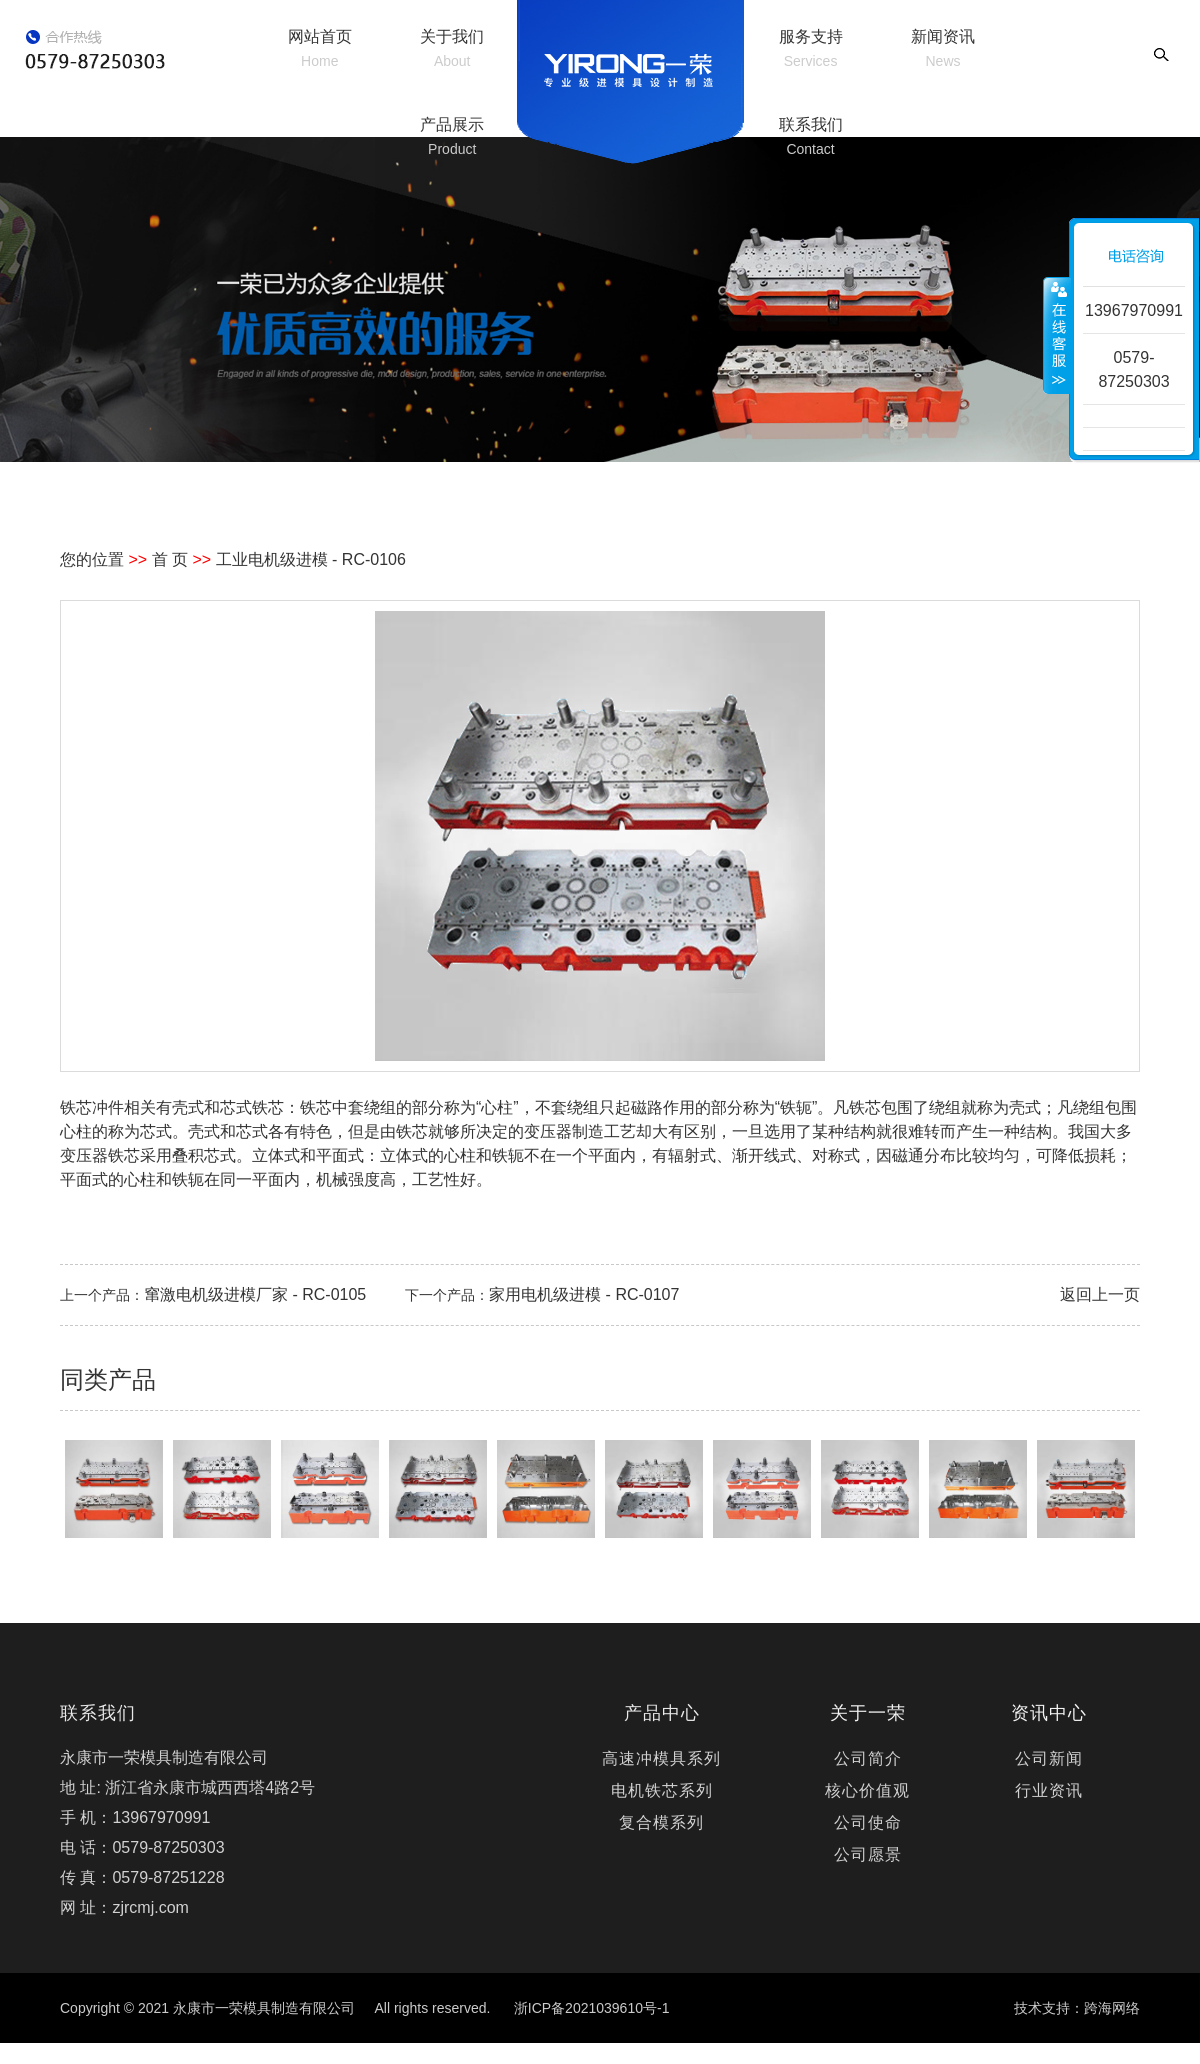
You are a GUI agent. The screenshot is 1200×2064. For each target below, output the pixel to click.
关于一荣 (868, 1713)
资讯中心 (1049, 1713)
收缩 (1057, 335)
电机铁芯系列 (662, 1790)
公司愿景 (868, 1854)
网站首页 (320, 48)
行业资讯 (1049, 1790)
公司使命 (868, 1822)
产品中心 (662, 1713)
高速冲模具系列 (661, 1758)
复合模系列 (661, 1822)
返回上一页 (1100, 1294)
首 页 (170, 559)
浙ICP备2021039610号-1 (592, 2008)
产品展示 (452, 136)
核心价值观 (867, 1790)
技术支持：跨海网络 (1077, 2008)
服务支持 (811, 48)
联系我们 (811, 136)
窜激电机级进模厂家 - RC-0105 (255, 1294)
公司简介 (868, 1758)
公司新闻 (1049, 1758)
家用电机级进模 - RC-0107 (584, 1294)
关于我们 (452, 48)
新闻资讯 (943, 48)
